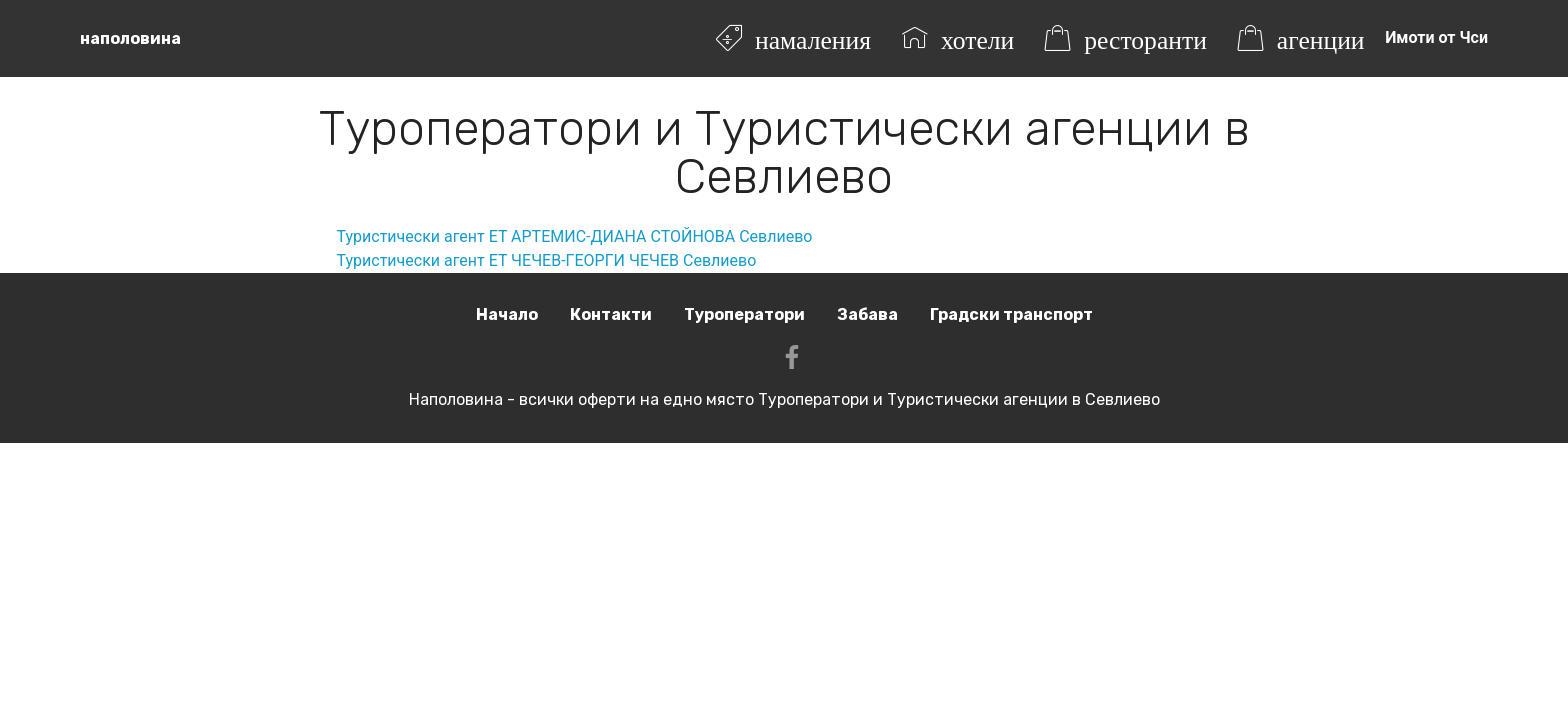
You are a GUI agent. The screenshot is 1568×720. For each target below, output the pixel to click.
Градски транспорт (1011, 314)
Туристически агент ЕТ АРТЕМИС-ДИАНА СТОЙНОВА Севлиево (575, 236)
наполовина (130, 38)
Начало (507, 314)
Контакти (611, 314)
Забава (867, 314)
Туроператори (744, 314)
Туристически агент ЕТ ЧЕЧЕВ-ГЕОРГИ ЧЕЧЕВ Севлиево (547, 260)
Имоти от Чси (1436, 37)
